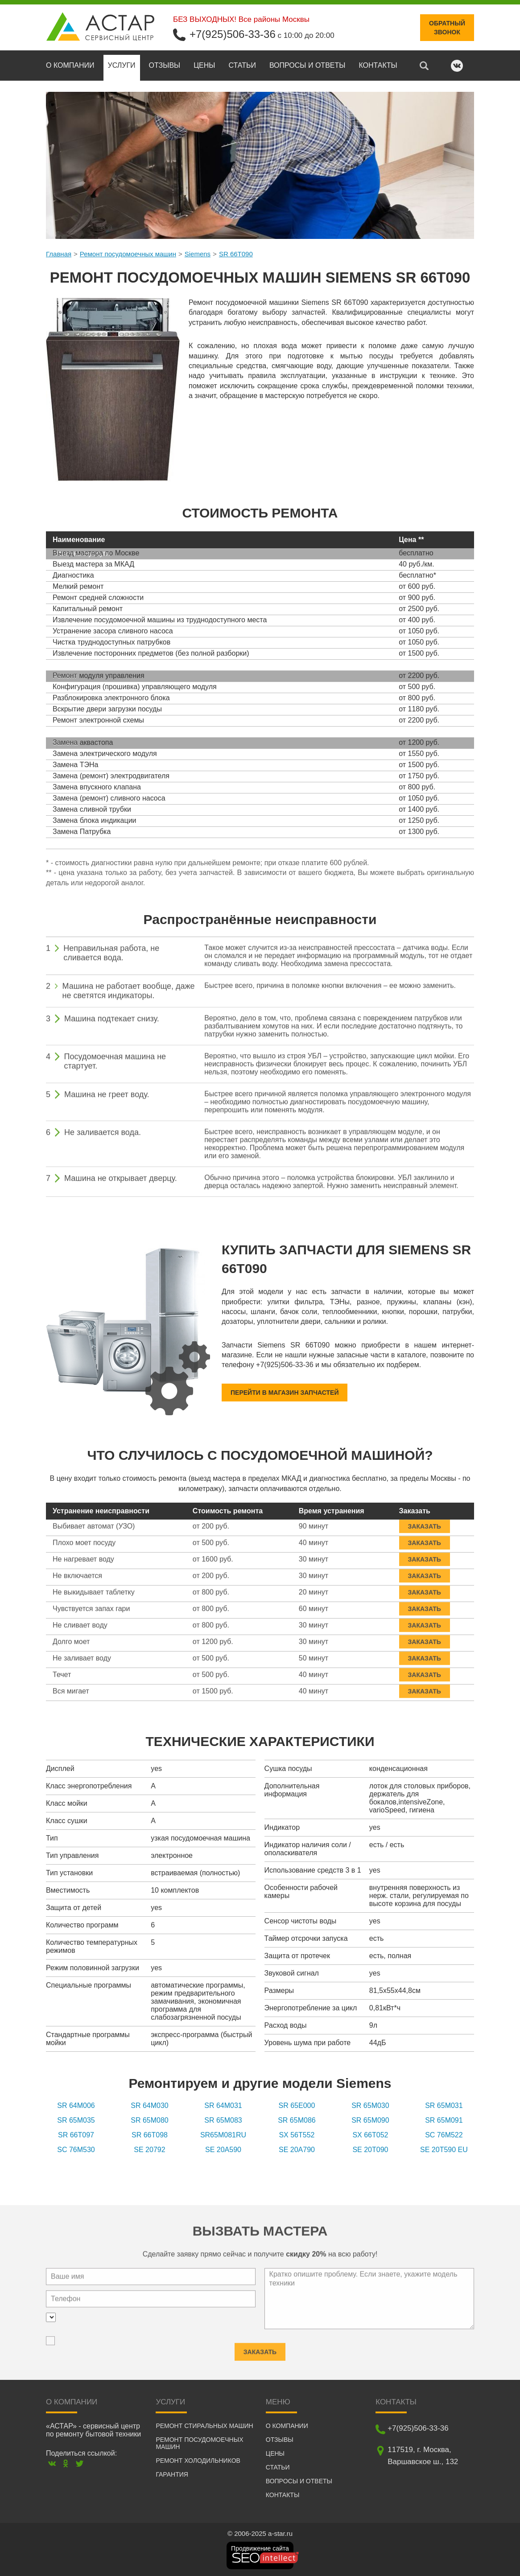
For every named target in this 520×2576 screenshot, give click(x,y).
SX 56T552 (296, 2135)
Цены (204, 65)
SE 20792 (149, 2149)
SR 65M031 (444, 2105)
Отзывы (165, 65)
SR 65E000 (297, 2105)
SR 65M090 (370, 2120)
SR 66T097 (76, 2135)
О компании (70, 65)
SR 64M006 (76, 2105)
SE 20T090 (370, 2149)
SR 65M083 (223, 2120)
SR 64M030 (150, 2105)
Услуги (122, 65)
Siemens (197, 254)
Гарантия (172, 2474)
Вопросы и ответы (307, 65)
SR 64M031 (223, 2105)
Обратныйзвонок (447, 28)
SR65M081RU (223, 2135)
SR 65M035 (76, 2120)
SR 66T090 (236, 254)
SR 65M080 (150, 2120)
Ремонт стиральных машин (204, 2425)
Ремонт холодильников (198, 2460)
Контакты (378, 65)
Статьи (242, 65)
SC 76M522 (444, 2135)
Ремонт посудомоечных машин (128, 254)
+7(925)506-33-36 (233, 34)
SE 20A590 (223, 2149)
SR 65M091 (444, 2120)
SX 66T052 (370, 2135)
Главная (58, 254)
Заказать (424, 1521)
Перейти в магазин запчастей (284, 1392)
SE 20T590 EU (444, 2149)
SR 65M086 (297, 2120)
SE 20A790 (297, 2149)
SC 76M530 (76, 2149)
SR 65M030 (370, 2105)
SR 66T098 (150, 2135)
